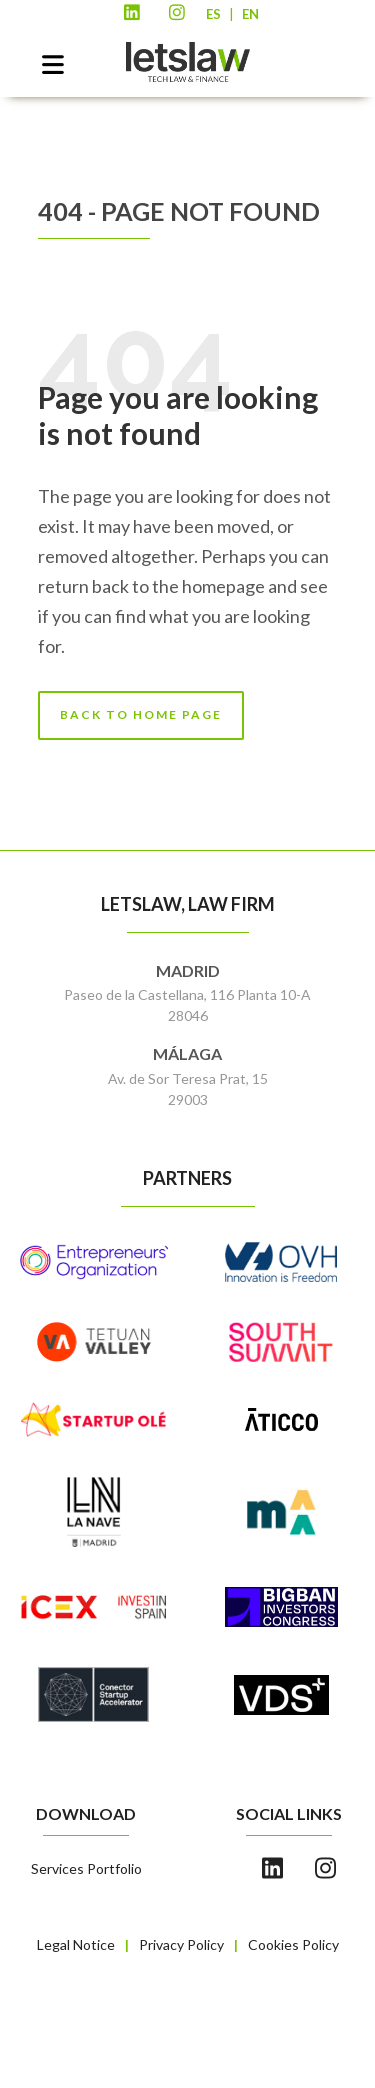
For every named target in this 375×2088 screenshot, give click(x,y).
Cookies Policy (293, 1944)
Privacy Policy (181, 1944)
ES (213, 14)
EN (250, 14)
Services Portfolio (86, 1868)
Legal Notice (76, 1944)
